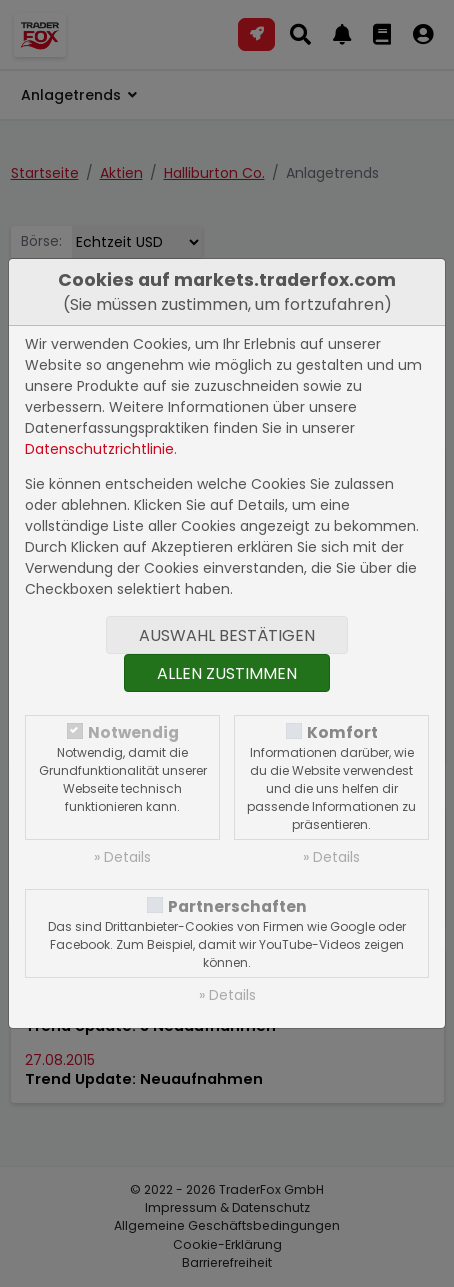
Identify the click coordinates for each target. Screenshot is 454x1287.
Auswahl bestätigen (227, 635)
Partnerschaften (237, 906)
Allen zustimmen (227, 673)
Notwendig (133, 732)
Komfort (342, 732)
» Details (122, 857)
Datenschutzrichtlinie (99, 449)
